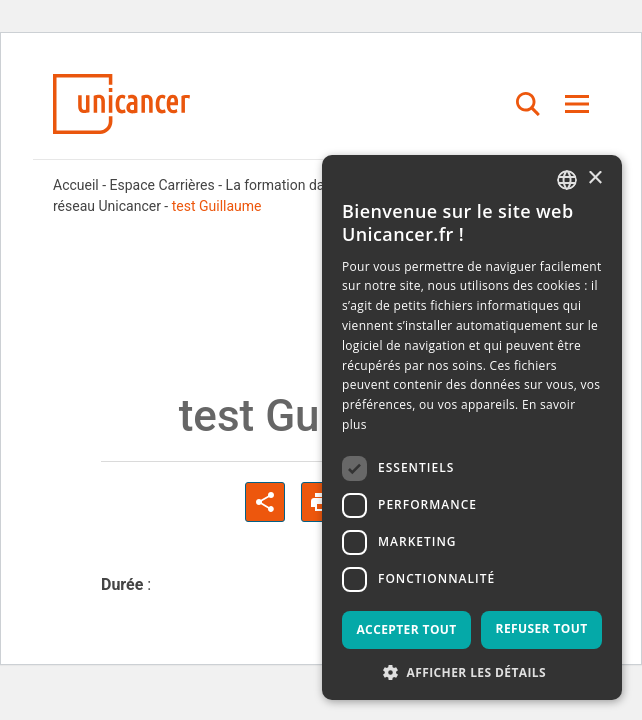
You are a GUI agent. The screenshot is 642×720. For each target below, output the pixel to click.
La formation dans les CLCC (312, 185)
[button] (472, 671)
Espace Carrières (162, 185)
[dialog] (472, 427)
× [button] (594, 178)
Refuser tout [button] (542, 628)
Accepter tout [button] (406, 629)
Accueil (76, 185)
